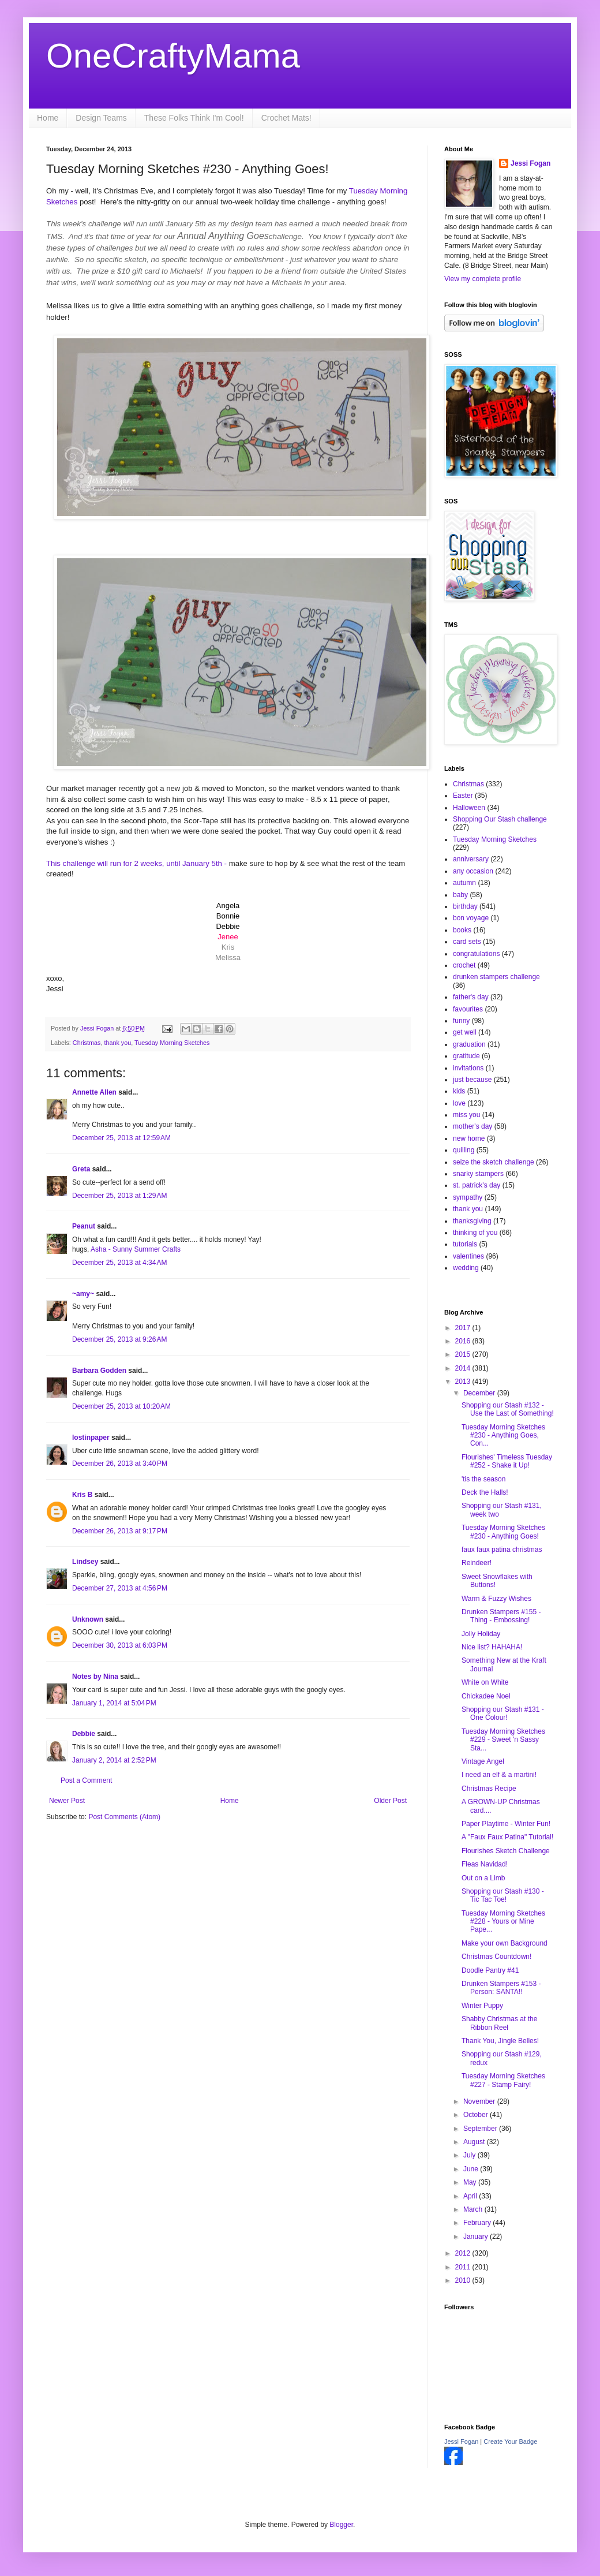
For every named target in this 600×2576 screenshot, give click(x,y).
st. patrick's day (476, 1185)
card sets (467, 942)
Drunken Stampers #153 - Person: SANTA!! (501, 1988)
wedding (466, 1268)
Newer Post (67, 1801)
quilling (463, 1150)
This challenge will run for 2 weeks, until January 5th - (136, 863)
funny (461, 1021)
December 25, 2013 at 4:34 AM (119, 1263)
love (459, 1103)
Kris (228, 947)
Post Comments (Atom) (124, 1817)
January (476, 2236)
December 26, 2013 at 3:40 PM (119, 1463)
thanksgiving (472, 1221)
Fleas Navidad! (485, 1864)
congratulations (476, 954)
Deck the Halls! (485, 1492)
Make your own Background (505, 1943)
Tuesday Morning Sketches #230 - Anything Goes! (503, 1532)
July (470, 2155)
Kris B (82, 1495)
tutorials (465, 1244)
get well (465, 1032)
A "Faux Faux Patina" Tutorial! (507, 1837)
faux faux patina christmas (502, 1549)
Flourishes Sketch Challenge (506, 1851)
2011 (463, 2267)
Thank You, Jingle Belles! (500, 2041)
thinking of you (475, 1233)
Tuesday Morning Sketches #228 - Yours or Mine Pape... (503, 1921)
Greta (81, 1169)
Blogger (341, 2525)
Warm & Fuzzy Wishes (496, 1599)
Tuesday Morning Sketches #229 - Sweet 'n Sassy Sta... (503, 1739)
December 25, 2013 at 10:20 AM (121, 1406)
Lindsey (85, 1562)
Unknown (87, 1619)
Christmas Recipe (489, 1788)
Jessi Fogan (530, 163)
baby (460, 895)
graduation (469, 1044)
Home (47, 117)
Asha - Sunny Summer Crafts (136, 1249)
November (480, 2101)
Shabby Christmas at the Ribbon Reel (499, 2023)
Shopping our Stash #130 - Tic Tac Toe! (503, 1895)
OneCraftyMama (173, 55)
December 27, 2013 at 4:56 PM (119, 1588)
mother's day (472, 1126)
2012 (463, 2253)
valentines (468, 1256)
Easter (463, 796)
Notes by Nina (95, 1676)
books (462, 930)
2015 (463, 1354)
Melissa (228, 957)
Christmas (87, 1042)
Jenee (227, 936)
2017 (463, 1328)
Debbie (83, 1734)
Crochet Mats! (286, 117)
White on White (485, 1682)
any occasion (473, 871)
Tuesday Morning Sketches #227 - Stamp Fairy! (503, 2080)
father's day (471, 997)
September (481, 2129)
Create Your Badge (510, 2441)
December (480, 1393)
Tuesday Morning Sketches (171, 1042)
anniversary (471, 859)
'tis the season (483, 1479)
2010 (463, 2280)
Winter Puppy (482, 2006)
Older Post (390, 1801)
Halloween (469, 808)
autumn (464, 883)
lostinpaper (91, 1437)
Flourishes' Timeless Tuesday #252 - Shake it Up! (507, 1461)
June (471, 2169)
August (475, 2142)
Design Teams (101, 117)
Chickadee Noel (486, 1696)
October (476, 2115)
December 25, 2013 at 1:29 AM (119, 1196)
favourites (468, 1009)
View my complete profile (482, 279)
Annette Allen (94, 1092)
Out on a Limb (483, 1878)
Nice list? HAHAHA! (492, 1647)
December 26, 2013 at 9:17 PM (119, 1531)
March (474, 2209)
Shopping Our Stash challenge (500, 819)
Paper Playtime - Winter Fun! (506, 1824)
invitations (468, 1068)
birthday (465, 906)
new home (469, 1138)
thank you (117, 1042)
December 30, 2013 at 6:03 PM (119, 1645)
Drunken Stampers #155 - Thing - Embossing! (501, 1616)
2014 (463, 1368)
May (470, 2182)
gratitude (466, 1056)
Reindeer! (477, 1563)
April (471, 2196)
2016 (463, 1341)
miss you (466, 1115)
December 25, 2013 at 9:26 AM (119, 1339)
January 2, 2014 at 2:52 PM (114, 1760)
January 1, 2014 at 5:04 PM (114, 1703)
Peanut (83, 1226)
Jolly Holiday (481, 1634)
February (478, 2223)
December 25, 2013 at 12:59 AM (121, 1138)
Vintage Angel (483, 1761)
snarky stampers (478, 1174)
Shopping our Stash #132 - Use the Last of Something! (508, 1409)
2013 (463, 1381)
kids (459, 1091)
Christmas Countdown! (496, 1956)
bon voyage (471, 918)
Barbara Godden (99, 1371)
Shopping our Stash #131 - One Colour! (503, 1713)
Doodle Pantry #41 (490, 1970)
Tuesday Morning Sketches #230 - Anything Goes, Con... (503, 1435)
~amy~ (83, 1294)
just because (472, 1080)
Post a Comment (86, 1780)
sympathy (467, 1197)
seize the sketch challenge (493, 1162)
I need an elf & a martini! (499, 1775)
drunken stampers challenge (496, 977)
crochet (464, 965)
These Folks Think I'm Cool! (194, 117)
